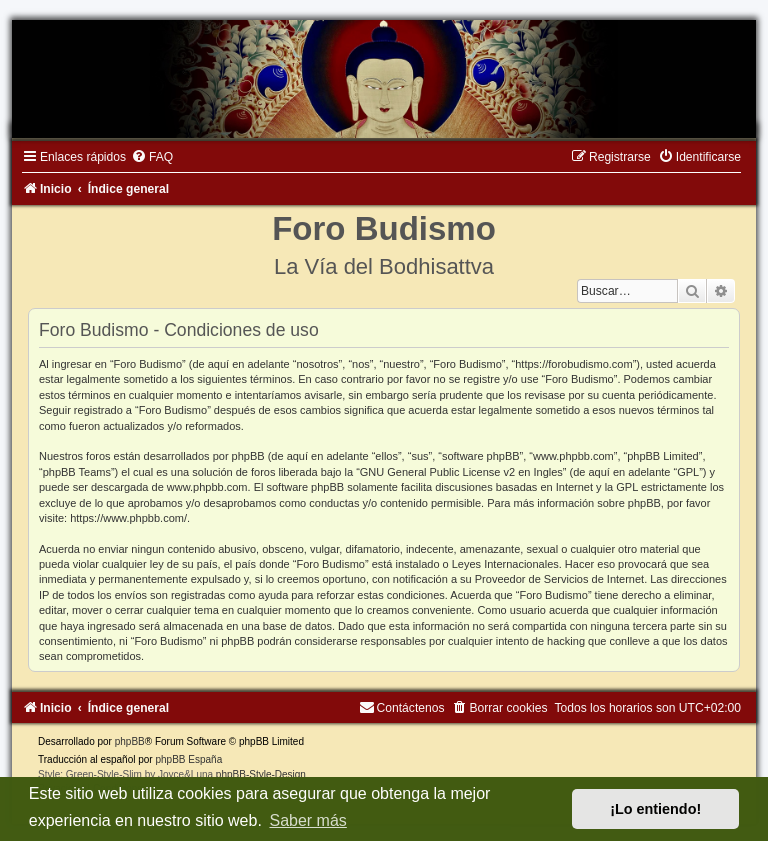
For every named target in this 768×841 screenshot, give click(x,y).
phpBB (130, 741)
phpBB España (188, 759)
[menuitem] (152, 157)
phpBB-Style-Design (261, 774)
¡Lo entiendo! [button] (655, 809)
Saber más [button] (307, 820)
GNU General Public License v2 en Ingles (461, 472)
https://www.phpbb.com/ (128, 518)
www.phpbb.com (207, 487)
